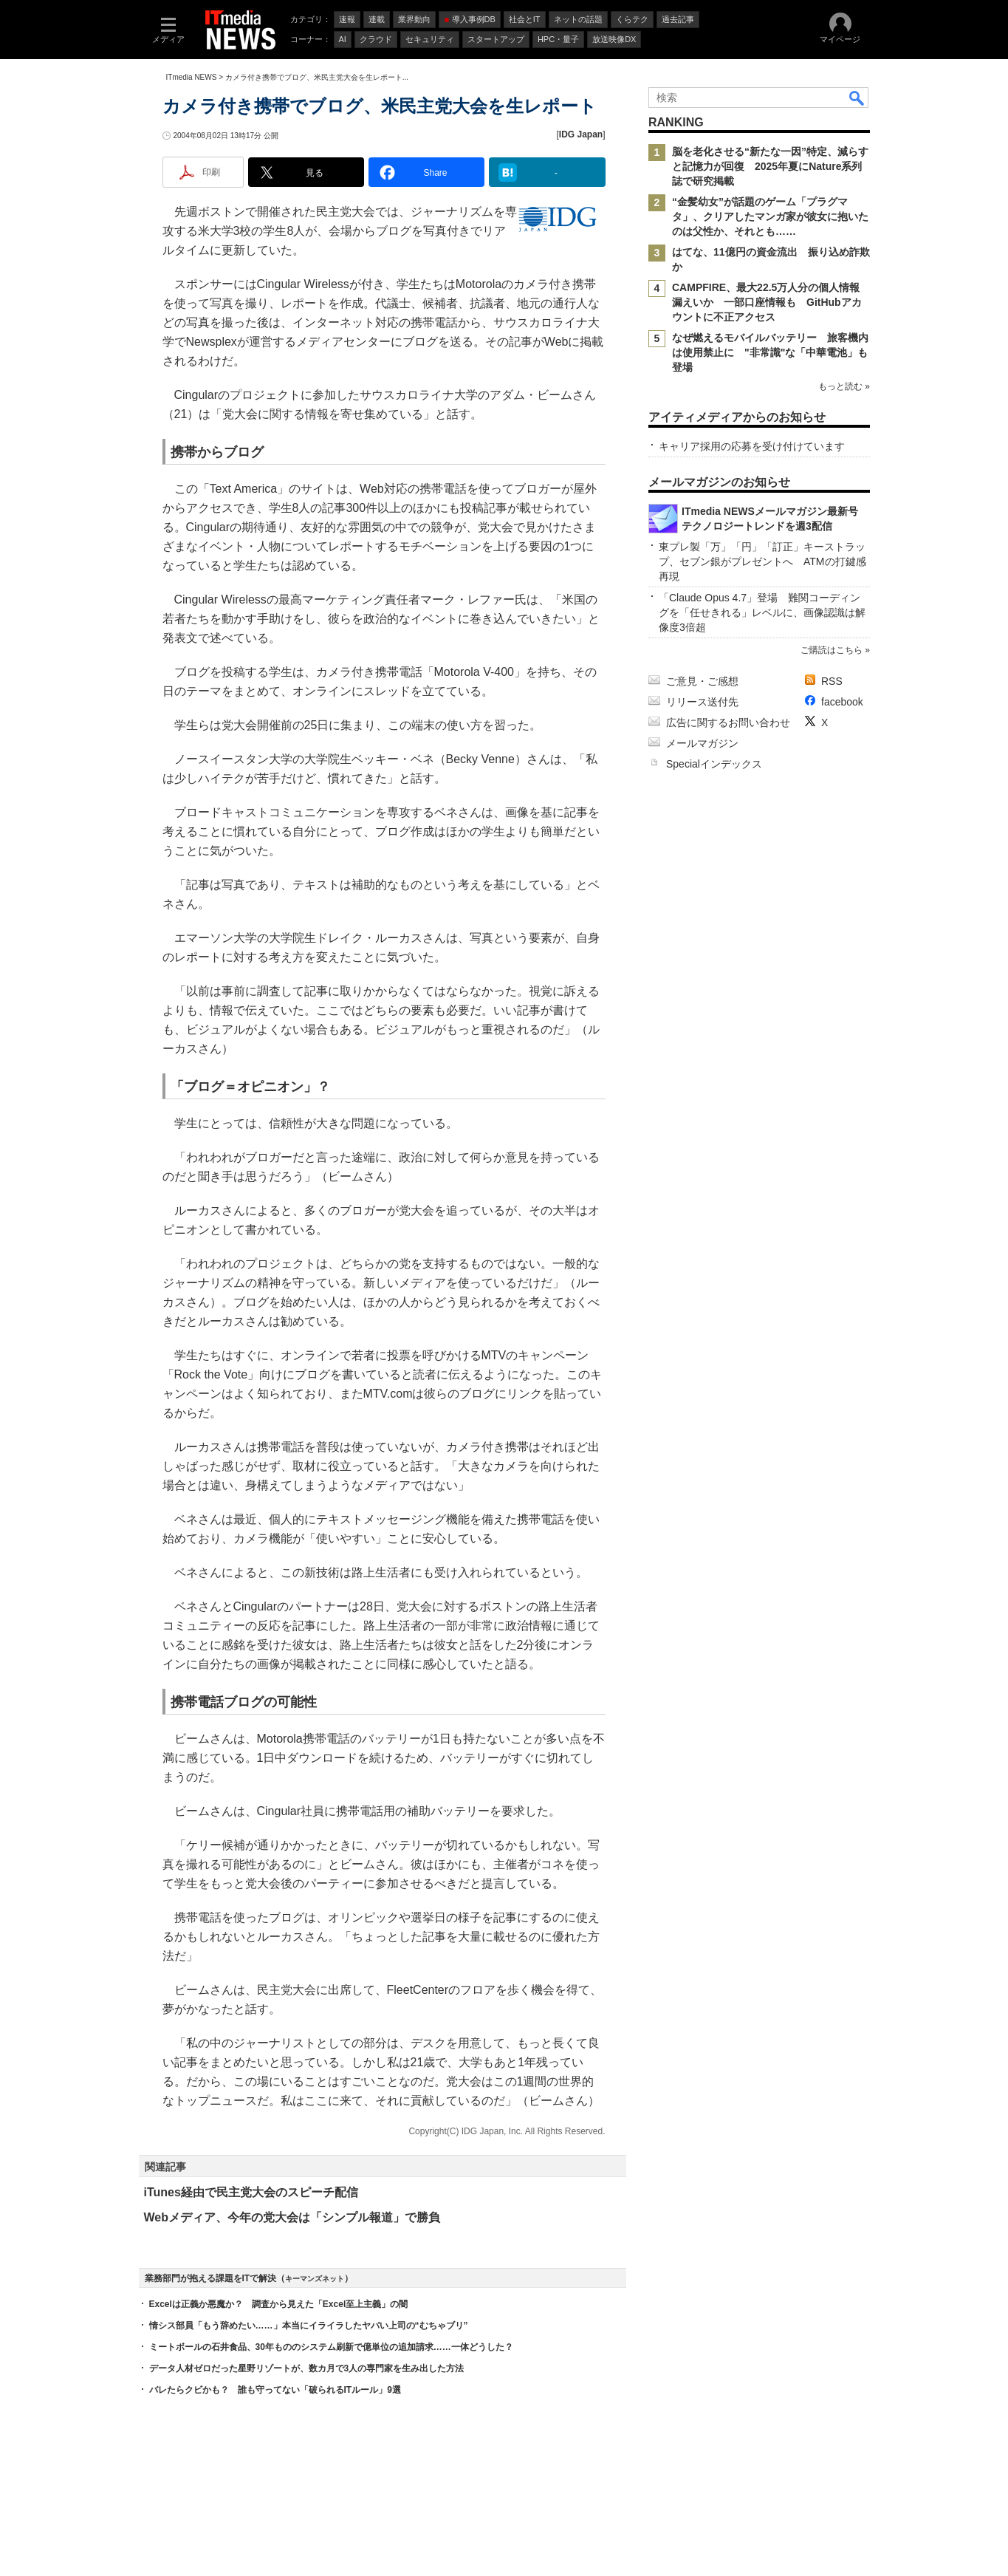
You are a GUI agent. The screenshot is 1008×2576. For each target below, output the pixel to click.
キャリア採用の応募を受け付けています (752, 446)
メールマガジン (702, 743)
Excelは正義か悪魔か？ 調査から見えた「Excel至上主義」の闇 (278, 2304)
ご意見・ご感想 (702, 681)
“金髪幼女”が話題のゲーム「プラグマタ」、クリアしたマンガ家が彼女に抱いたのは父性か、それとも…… (770, 216)
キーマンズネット (314, 2279)
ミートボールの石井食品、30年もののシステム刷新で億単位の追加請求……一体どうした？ (331, 2347)
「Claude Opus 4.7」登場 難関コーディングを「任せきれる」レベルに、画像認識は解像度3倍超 (762, 612)
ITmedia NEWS (191, 77)
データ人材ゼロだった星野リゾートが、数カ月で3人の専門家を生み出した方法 (306, 2368)
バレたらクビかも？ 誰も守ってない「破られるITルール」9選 (275, 2390)
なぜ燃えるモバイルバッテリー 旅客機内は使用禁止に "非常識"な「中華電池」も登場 (770, 352)
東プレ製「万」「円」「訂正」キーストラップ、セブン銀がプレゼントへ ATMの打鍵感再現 (762, 561)
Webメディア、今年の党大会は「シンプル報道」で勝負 (292, 2217)
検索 (857, 97)
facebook (842, 702)
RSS (832, 681)
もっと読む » (843, 386)
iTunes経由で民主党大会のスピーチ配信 (251, 2192)
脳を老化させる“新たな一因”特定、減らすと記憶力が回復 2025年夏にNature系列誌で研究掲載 (770, 166)
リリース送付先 (702, 702)
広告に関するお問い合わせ (728, 722)
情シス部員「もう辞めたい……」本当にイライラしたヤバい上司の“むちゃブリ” (308, 2325)
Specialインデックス (714, 764)
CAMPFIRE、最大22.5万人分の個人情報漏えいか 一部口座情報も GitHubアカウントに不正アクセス (767, 302)
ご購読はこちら (831, 650)
